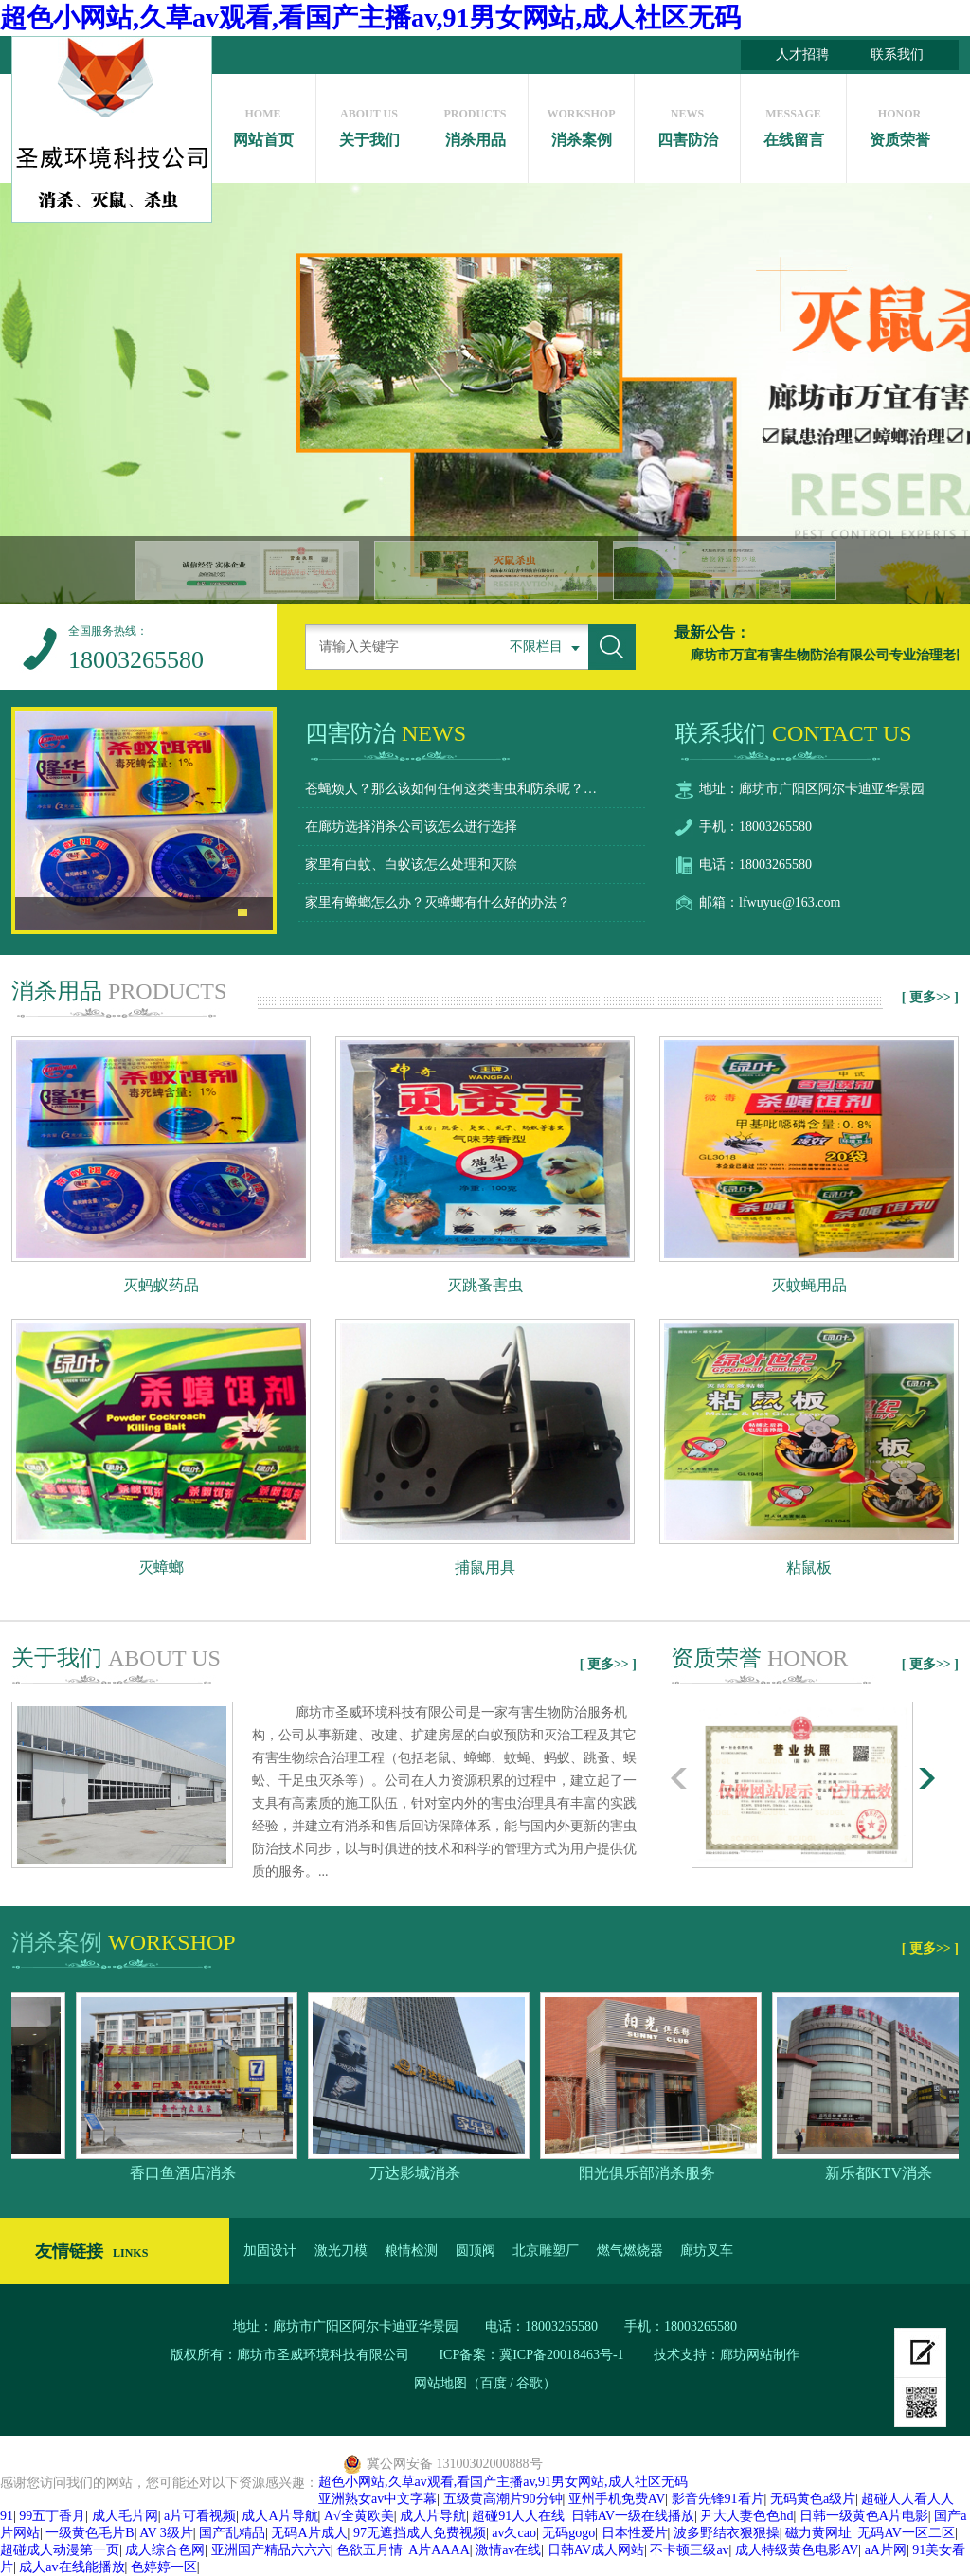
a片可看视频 (200, 2516)
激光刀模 (341, 2250)
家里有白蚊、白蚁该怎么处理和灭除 (411, 864)
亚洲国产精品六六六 (271, 2550)
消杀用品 (475, 123)
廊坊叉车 (706, 2250)
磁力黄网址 (818, 2533)
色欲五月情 (369, 2550)
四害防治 (687, 123)
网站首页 (262, 123)
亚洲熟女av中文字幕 (377, 2499)
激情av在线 (508, 2550)
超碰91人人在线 (518, 2516)
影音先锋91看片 (718, 2499)
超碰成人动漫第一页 (59, 2550)
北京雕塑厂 (545, 2250)
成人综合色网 (165, 2550)
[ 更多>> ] (930, 997)
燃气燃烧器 (630, 2250)
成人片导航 (433, 2516)
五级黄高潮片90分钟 (503, 2499)
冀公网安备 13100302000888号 (455, 2464)
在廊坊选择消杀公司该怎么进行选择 (411, 827)
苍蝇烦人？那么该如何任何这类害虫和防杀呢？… (451, 789)
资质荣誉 (899, 123)
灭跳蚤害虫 (485, 1285)
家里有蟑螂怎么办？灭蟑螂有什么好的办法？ (437, 902)
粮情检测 (411, 2250)
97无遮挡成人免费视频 (419, 2533)
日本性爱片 (635, 2533)
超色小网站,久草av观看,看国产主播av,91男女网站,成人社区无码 (370, 17)
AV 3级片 (166, 2533)
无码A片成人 (309, 2533)
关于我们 (369, 123)
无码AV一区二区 (905, 2533)
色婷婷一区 (164, 2567)
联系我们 (897, 54)
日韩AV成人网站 (596, 2550)
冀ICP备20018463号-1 (563, 2355)
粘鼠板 (809, 1567)
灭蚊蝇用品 (809, 1285)
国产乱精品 (232, 2533)
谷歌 (529, 2383)
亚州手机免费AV (616, 2499)
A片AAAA (439, 2550)
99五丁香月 (52, 2516)
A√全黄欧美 (359, 2516)
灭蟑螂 (161, 1567)
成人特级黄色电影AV (796, 2550)
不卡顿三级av (689, 2550)
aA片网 (886, 2550)
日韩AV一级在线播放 (632, 2516)
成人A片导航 (279, 2516)
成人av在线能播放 (71, 2567)
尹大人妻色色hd (746, 2516)
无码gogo (568, 2533)
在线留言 (793, 123)
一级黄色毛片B (89, 2533)
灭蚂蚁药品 (161, 1285)
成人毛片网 (125, 2516)
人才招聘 (802, 54)
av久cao (514, 2533)
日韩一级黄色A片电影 (863, 2516)
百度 (493, 2383)
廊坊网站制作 (759, 2355)
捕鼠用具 (485, 1567)
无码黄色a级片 (812, 2499)
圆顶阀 (475, 2250)
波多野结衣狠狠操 (727, 2533)
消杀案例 (581, 123)
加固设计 (269, 2250)
